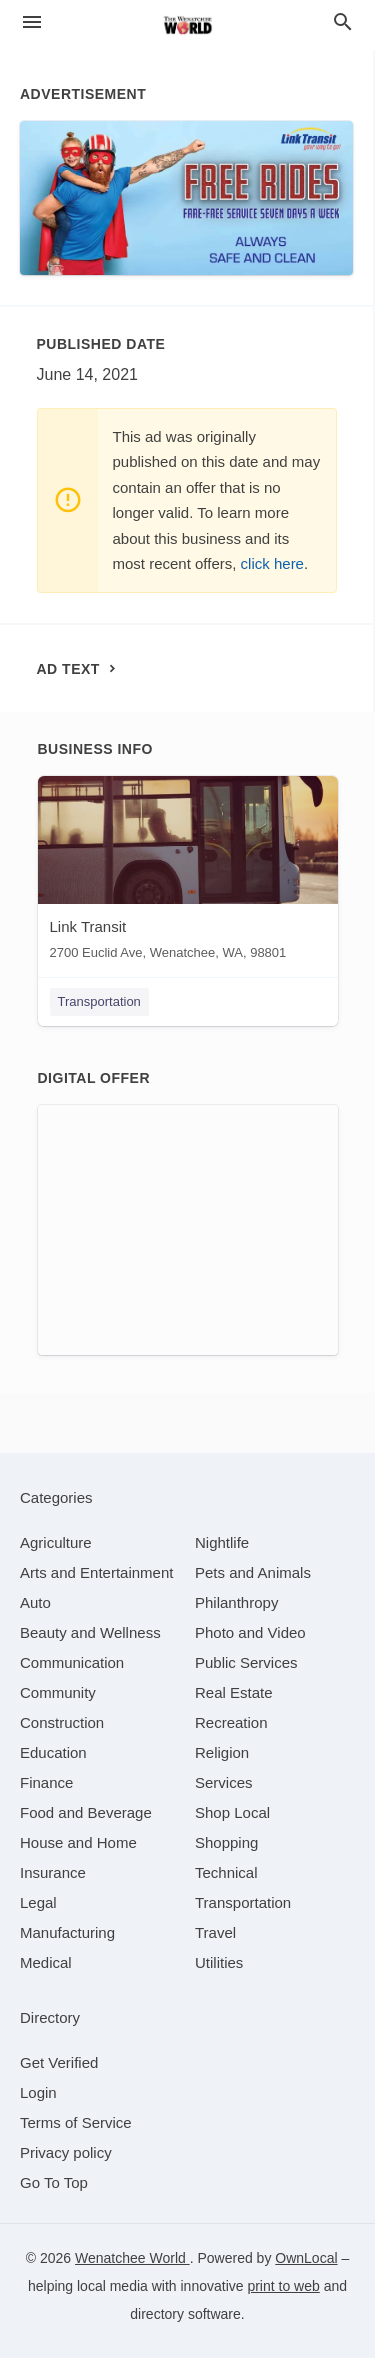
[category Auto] (35, 1602)
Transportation (99, 1001)
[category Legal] (38, 1902)
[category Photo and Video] (250, 1632)
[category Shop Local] (232, 1812)
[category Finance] (46, 1782)
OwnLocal (306, 2258)
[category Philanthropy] (236, 1602)
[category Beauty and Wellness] (90, 1632)
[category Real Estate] (234, 1692)
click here (272, 563)
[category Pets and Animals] (253, 1572)
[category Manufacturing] (67, 1932)
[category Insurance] (53, 1872)
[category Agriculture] (56, 1542)
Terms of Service (76, 2122)
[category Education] (53, 1752)
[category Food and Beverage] (86, 1812)
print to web (283, 2286)
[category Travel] (215, 1932)
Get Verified (59, 2062)
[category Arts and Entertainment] (96, 1572)
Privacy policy (66, 2152)
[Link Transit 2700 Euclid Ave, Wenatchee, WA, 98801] (188, 872)
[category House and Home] (78, 1842)
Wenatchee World (132, 2258)
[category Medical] (46, 1962)
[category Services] (224, 1782)
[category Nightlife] (222, 1542)
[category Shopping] (226, 1842)
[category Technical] (226, 1872)
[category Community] (58, 1692)
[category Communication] (72, 1662)
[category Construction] (62, 1722)
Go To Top (54, 2182)
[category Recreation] (231, 1722)
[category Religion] (222, 1752)
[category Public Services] (246, 1662)
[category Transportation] (243, 1902)
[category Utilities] (219, 1962)
